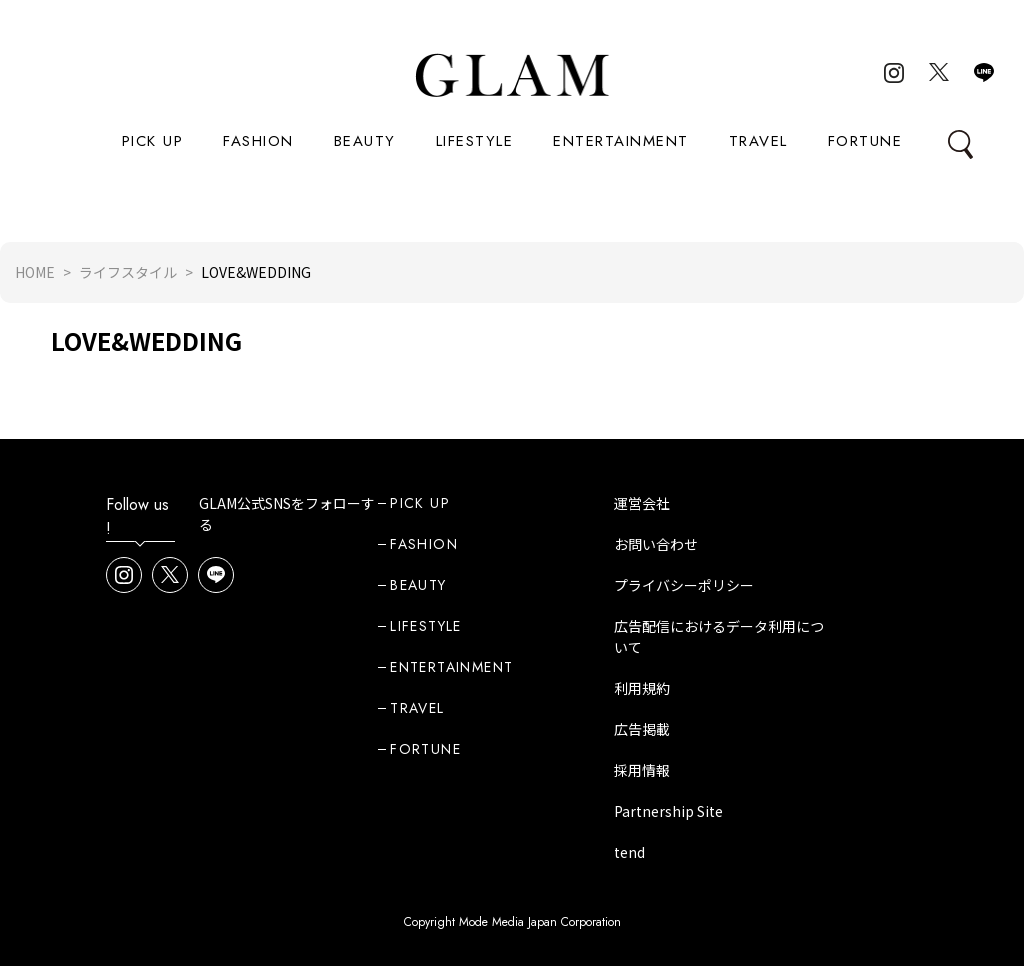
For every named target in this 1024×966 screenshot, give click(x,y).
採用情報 (642, 770)
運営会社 (642, 503)
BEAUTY (365, 141)
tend (629, 852)
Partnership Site (668, 811)
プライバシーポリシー (684, 585)
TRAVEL (758, 141)
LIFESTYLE (475, 141)
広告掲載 (642, 729)
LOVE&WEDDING (146, 340)
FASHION (258, 141)
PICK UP (153, 141)
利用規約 (642, 688)
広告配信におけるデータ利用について (719, 636)
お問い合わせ (656, 544)
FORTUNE (865, 141)
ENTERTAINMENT (621, 141)
